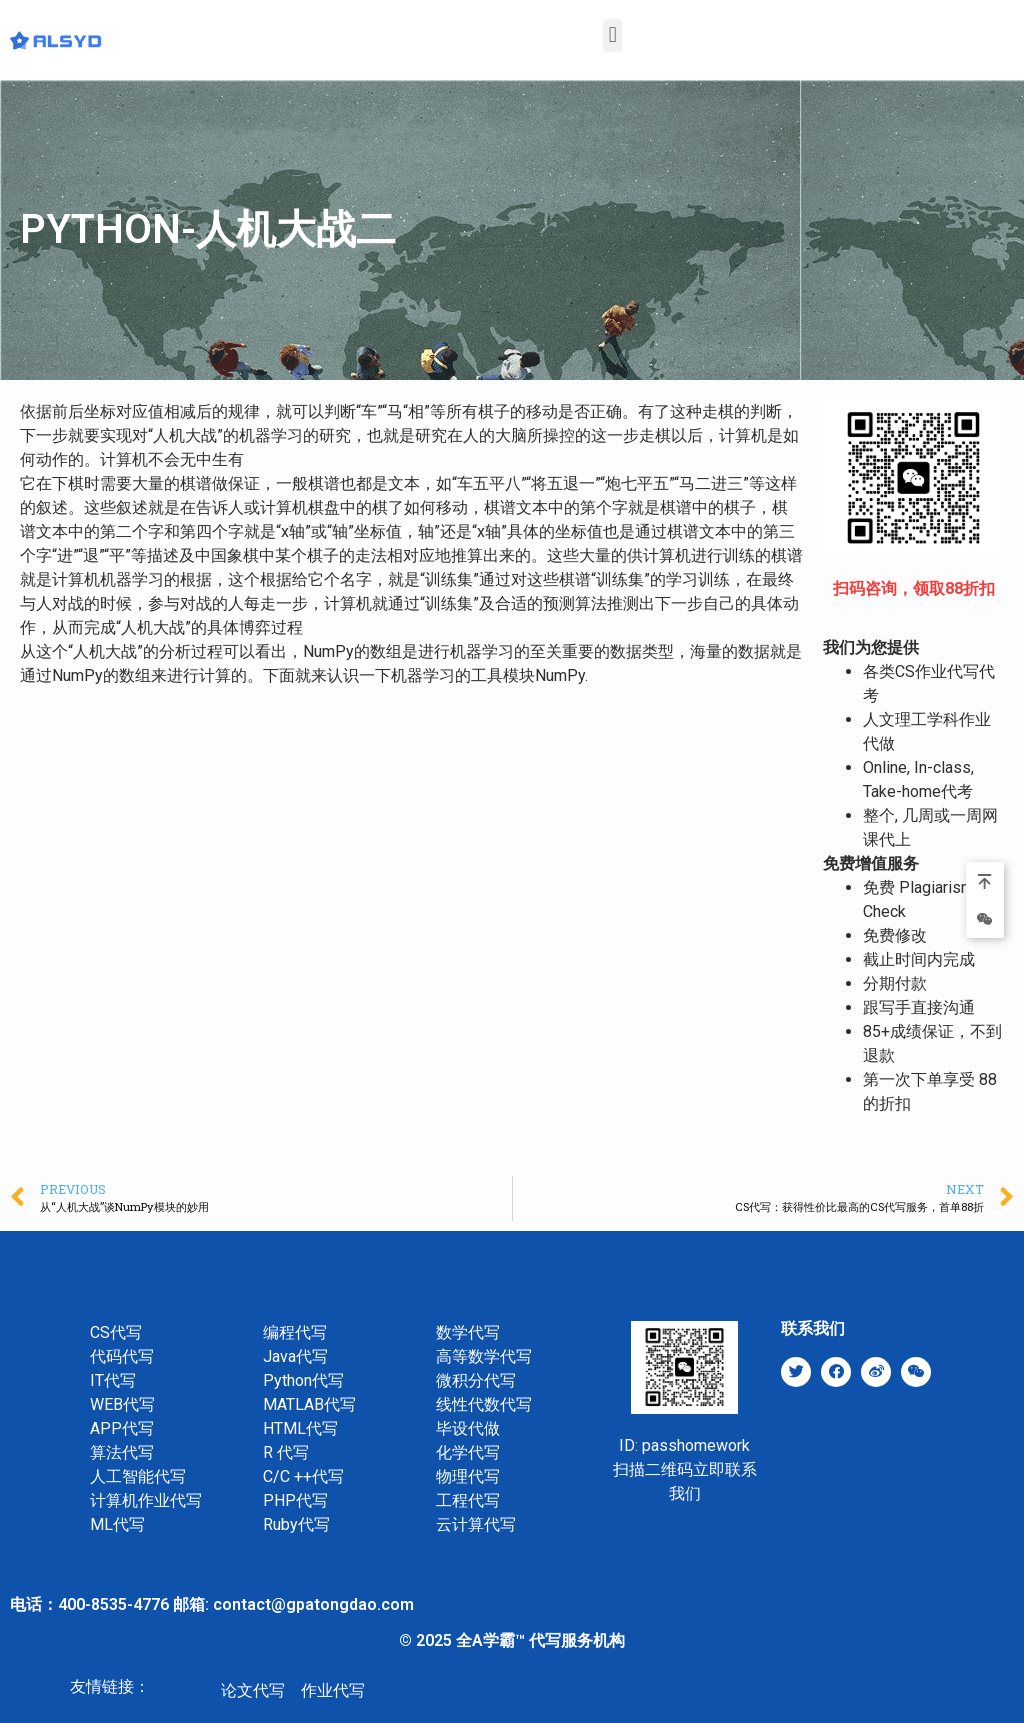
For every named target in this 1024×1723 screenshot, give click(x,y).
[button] (612, 35)
